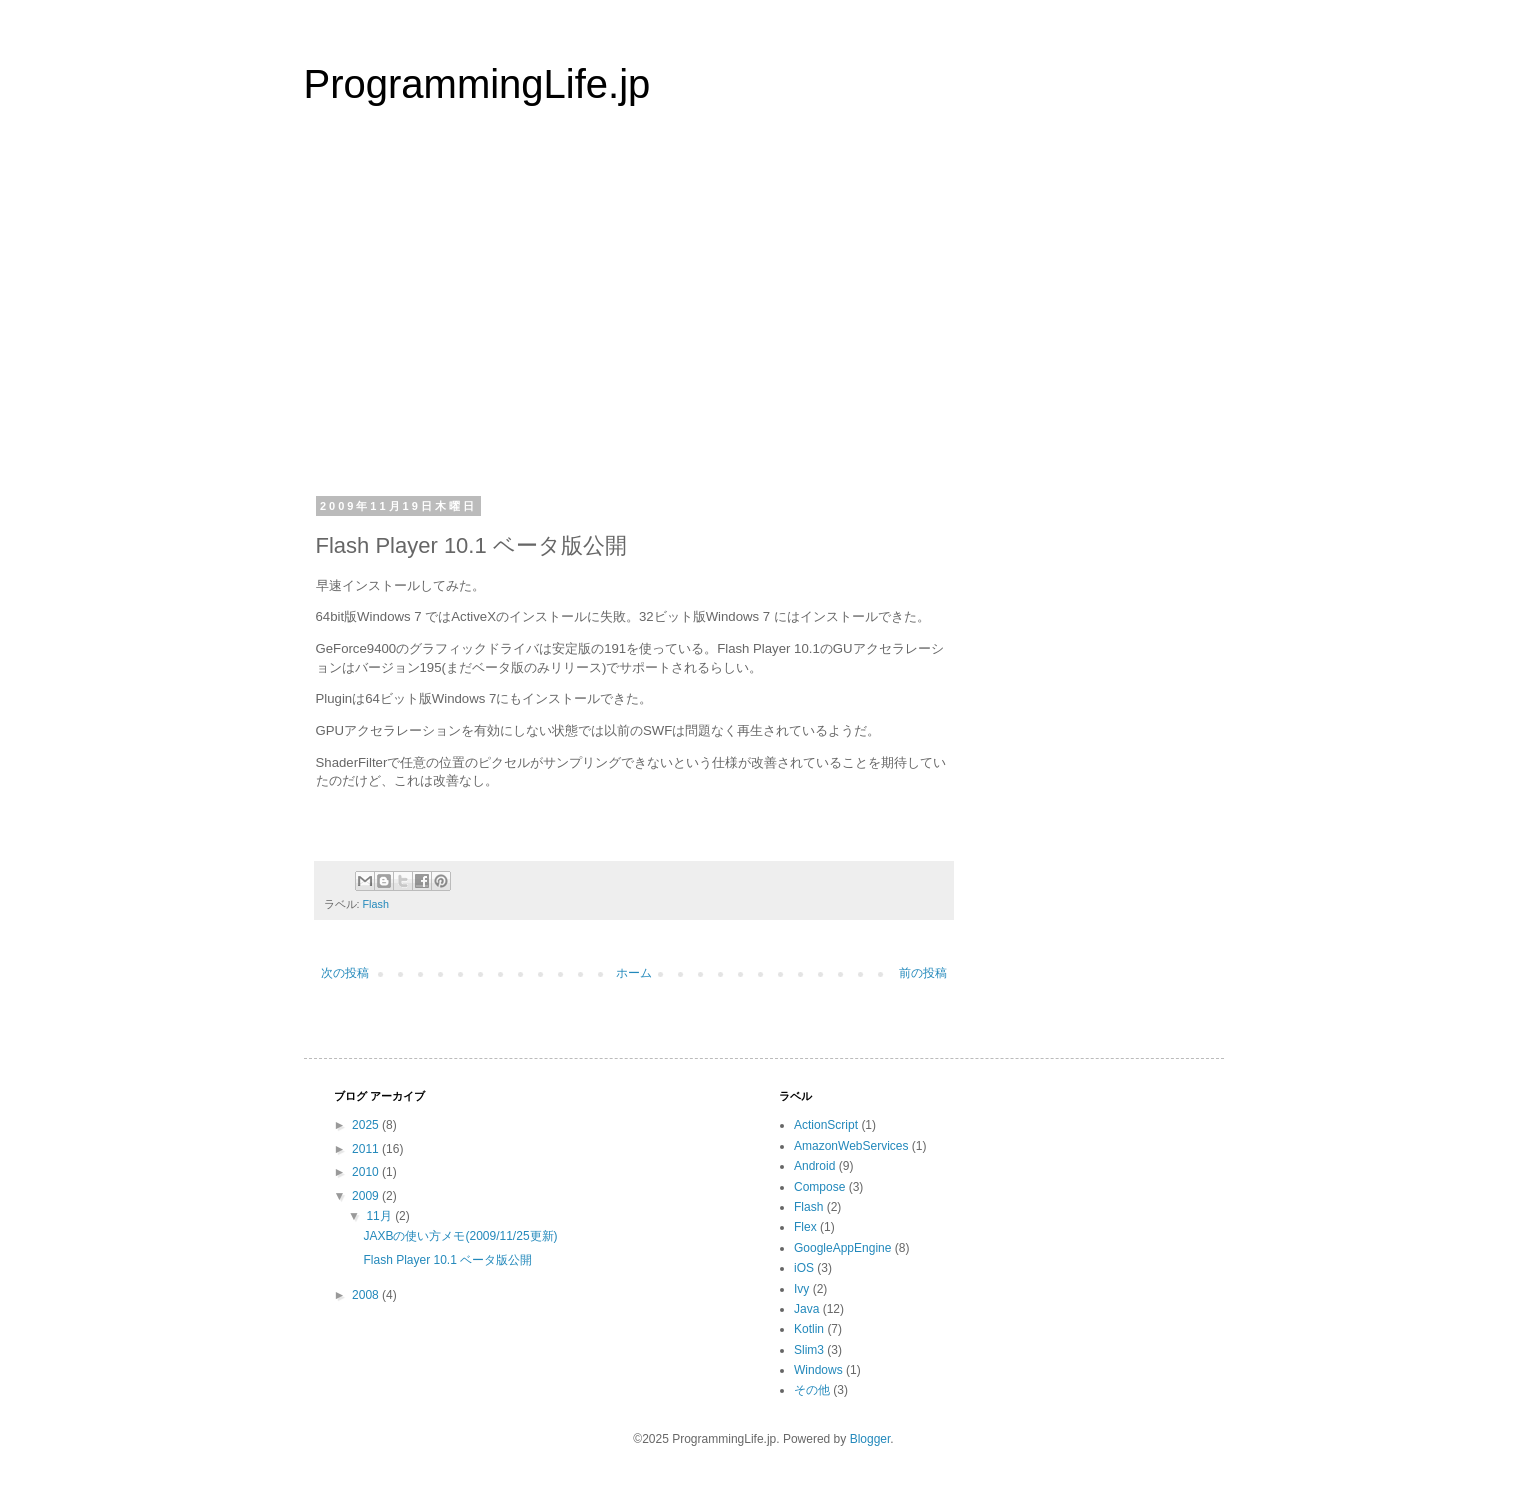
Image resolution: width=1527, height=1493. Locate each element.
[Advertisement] (764, 314)
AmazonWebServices (851, 1146)
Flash (376, 904)
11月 (380, 1216)
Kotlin (809, 1329)
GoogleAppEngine (842, 1248)
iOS (804, 1268)
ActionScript (826, 1125)
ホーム (634, 973)
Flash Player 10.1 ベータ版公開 (447, 1260)
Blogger (870, 1439)
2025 (367, 1125)
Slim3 (809, 1350)
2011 (367, 1149)
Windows (818, 1370)
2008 (367, 1295)
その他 (812, 1390)
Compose (819, 1187)
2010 (367, 1172)
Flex (805, 1227)
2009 (367, 1196)
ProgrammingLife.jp (477, 84)
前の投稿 (923, 973)
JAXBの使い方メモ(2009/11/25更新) (460, 1236)
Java (806, 1309)
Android (814, 1166)
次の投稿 (345, 973)
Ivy (801, 1289)
